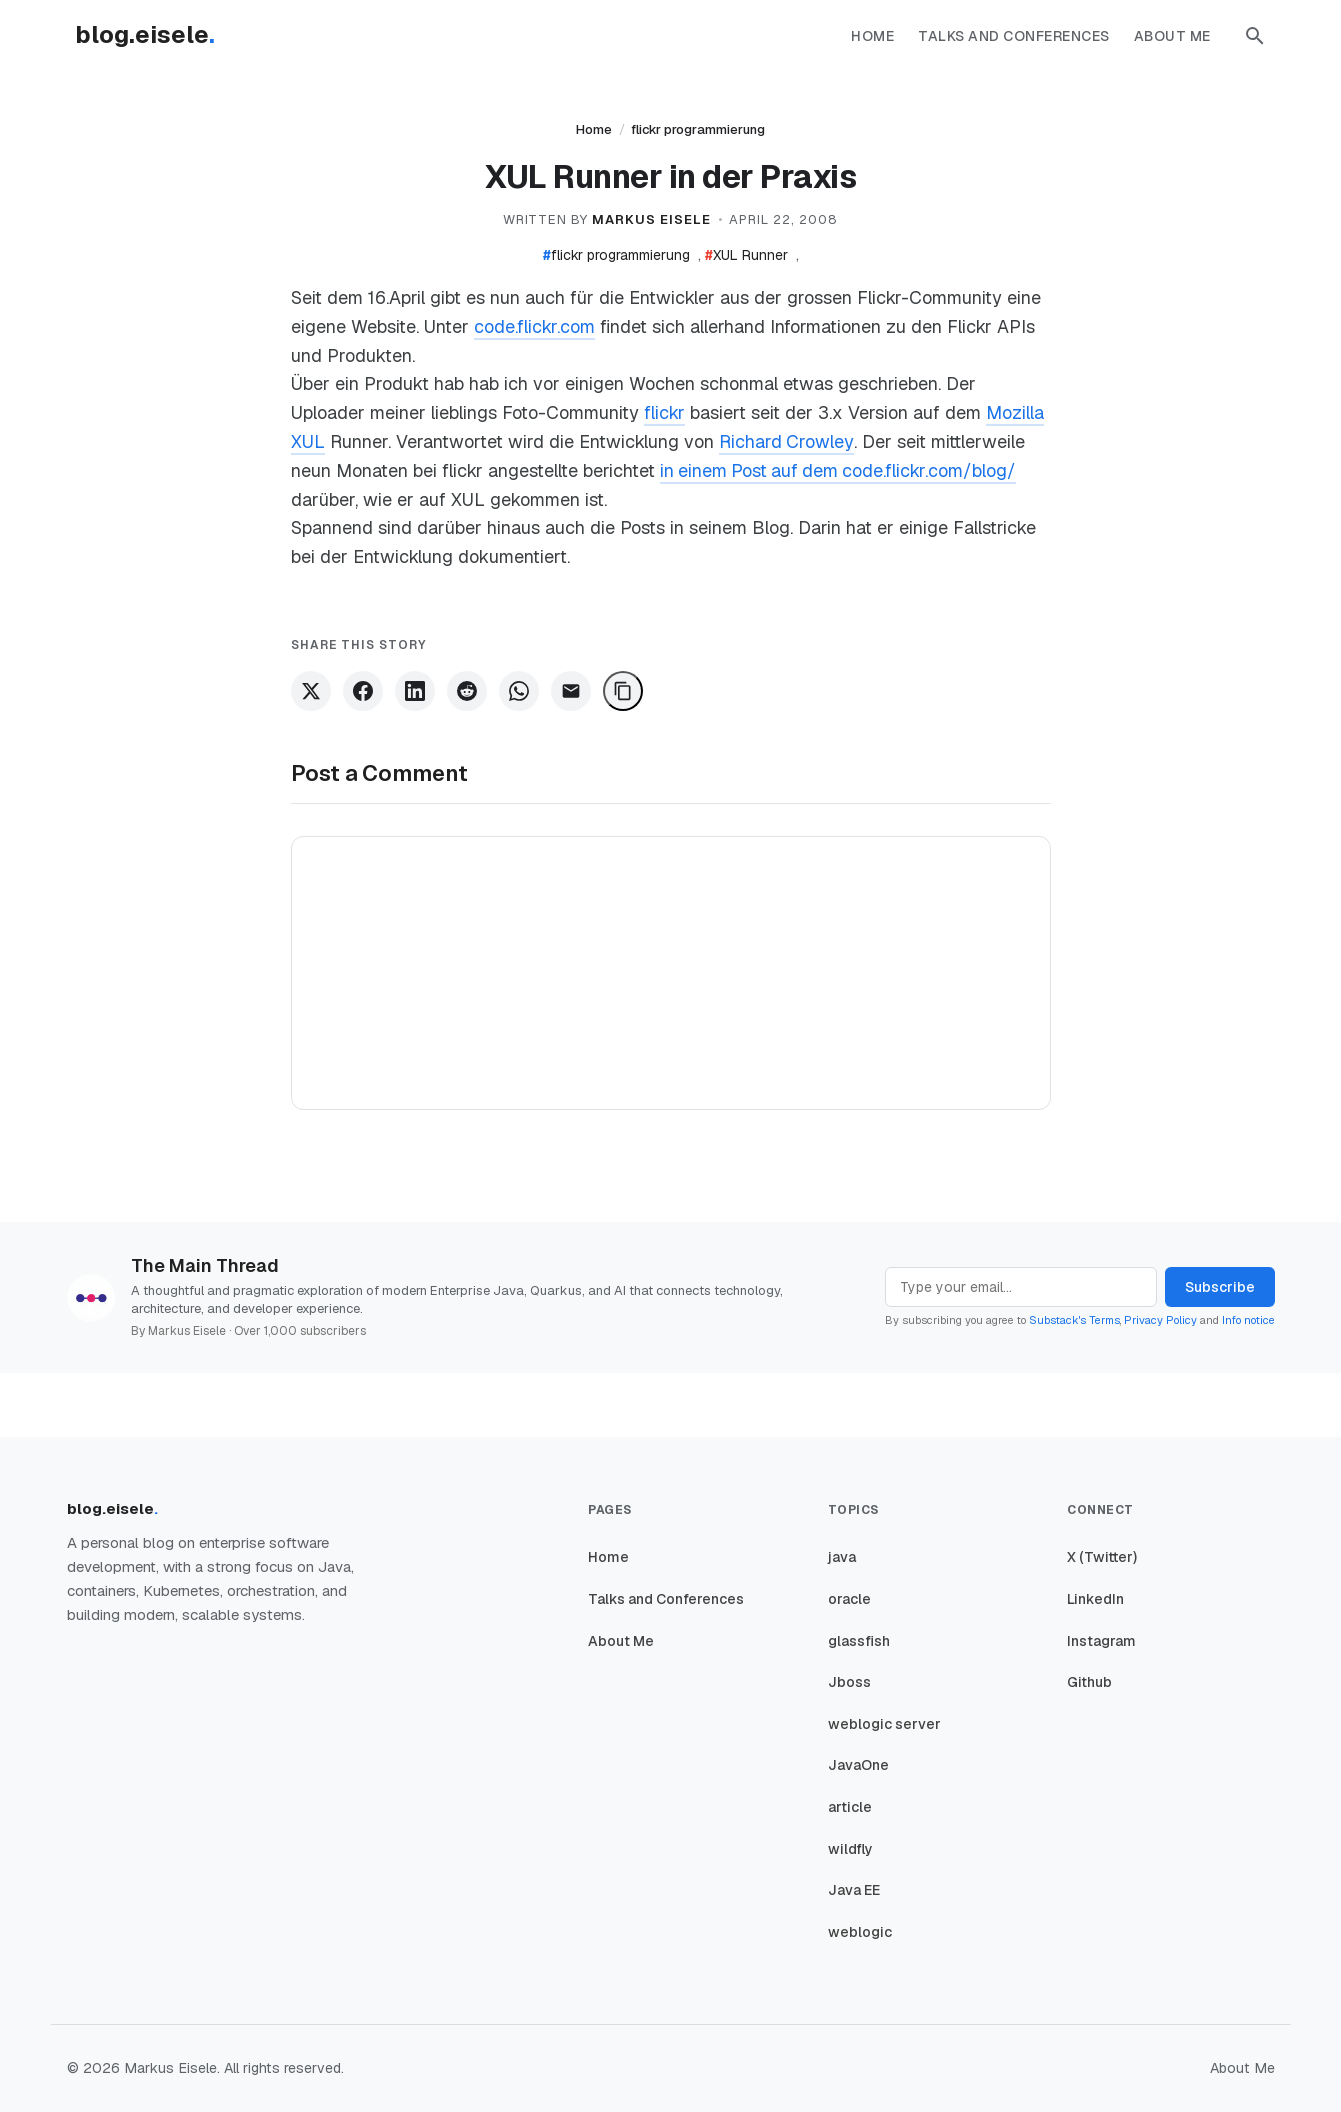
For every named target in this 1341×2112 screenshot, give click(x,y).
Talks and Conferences (1014, 36)
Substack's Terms (1074, 1320)
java (842, 1557)
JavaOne (858, 1765)
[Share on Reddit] (467, 691)
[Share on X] (311, 691)
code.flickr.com (534, 326)
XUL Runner (746, 255)
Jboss (849, 1682)
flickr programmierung (698, 129)
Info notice (1248, 1320)
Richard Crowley (786, 441)
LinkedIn (1095, 1599)
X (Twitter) (1102, 1557)
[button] (1255, 36)
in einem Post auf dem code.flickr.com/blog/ (840, 470)
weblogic (860, 1932)
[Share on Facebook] (363, 691)
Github (1089, 1682)
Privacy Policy (1160, 1320)
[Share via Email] (571, 691)
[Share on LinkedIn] (415, 691)
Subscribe (1220, 1287)
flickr (664, 412)
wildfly (850, 1849)
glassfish (859, 1641)
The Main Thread (205, 1265)
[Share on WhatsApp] (519, 691)
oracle (849, 1599)
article (850, 1807)
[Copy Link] (623, 691)
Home (872, 36)
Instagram (1101, 1641)
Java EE (854, 1890)
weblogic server (884, 1724)
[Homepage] (155, 36)
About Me (1172, 36)
